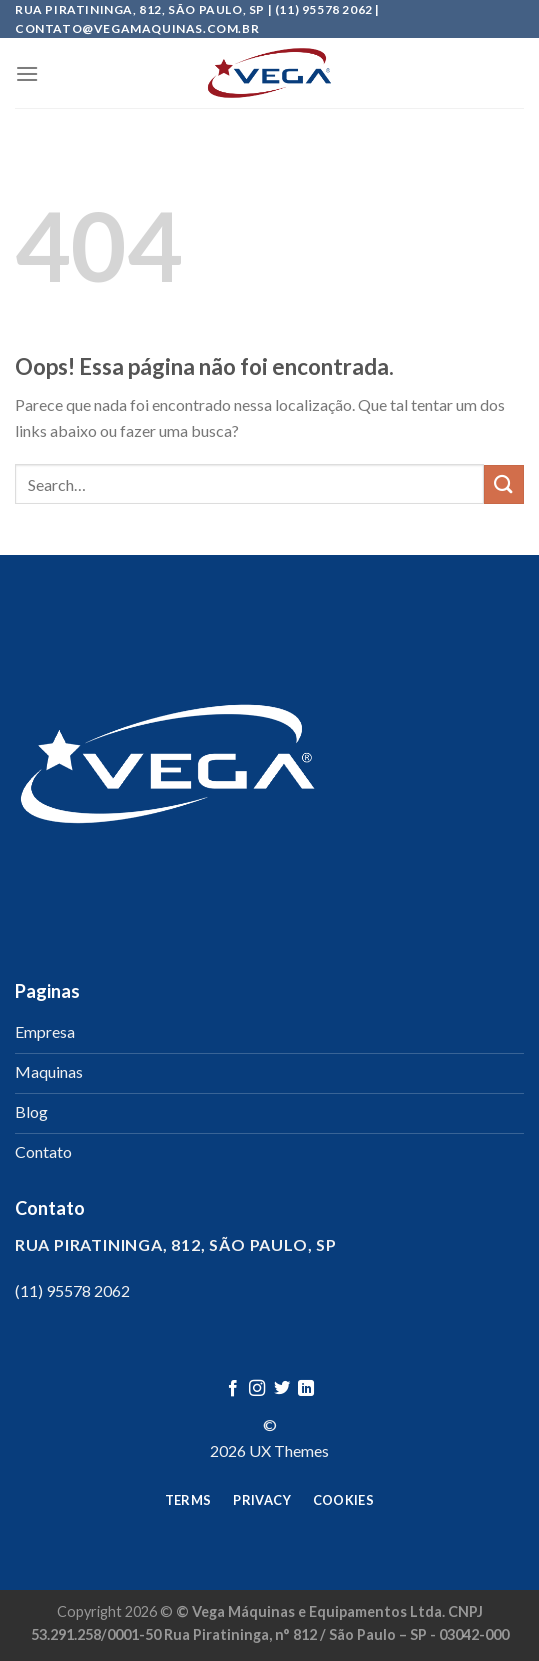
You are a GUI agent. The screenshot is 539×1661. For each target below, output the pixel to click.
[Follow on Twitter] (282, 1389)
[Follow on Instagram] (257, 1389)
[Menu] (27, 73)
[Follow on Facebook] (233, 1389)
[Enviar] (504, 484)
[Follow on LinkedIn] (306, 1389)
